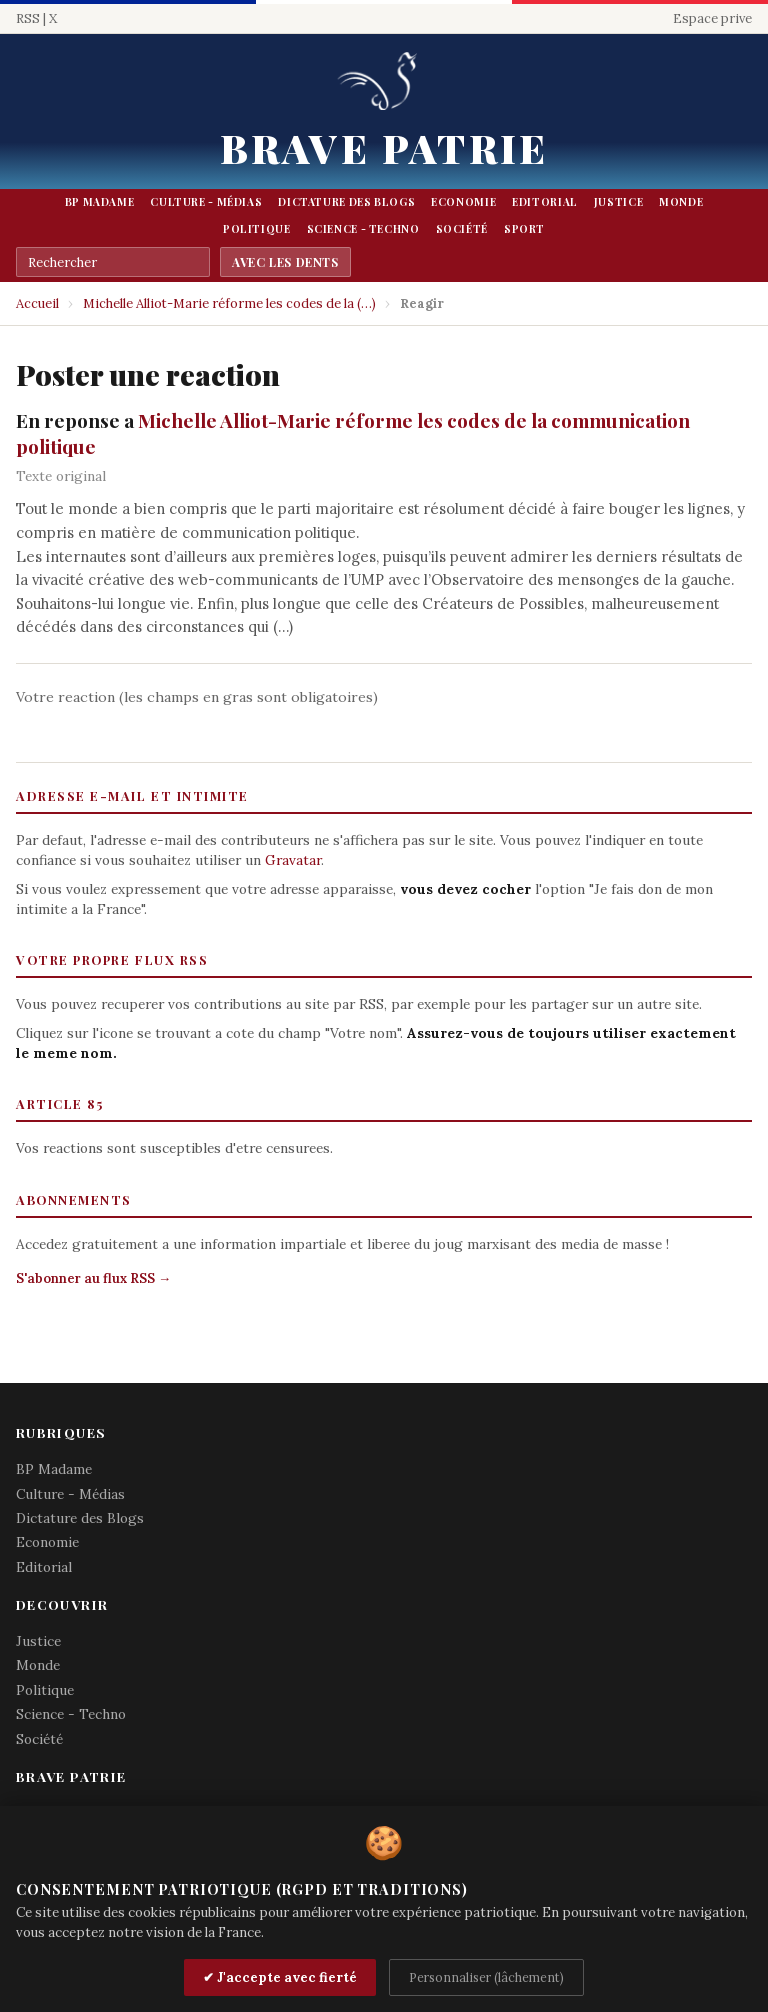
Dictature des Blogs (346, 202)
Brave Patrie (384, 147)
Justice (618, 202)
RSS (28, 18)
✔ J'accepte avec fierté (280, 1977)
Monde (681, 202)
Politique (257, 229)
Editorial (545, 202)
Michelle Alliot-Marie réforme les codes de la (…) (229, 303)
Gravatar (293, 860)
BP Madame (100, 202)
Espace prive (712, 18)
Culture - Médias (206, 202)
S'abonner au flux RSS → (93, 1278)
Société (462, 229)
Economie (463, 202)
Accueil (37, 303)
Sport (524, 229)
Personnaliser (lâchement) (486, 1977)
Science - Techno (363, 229)
